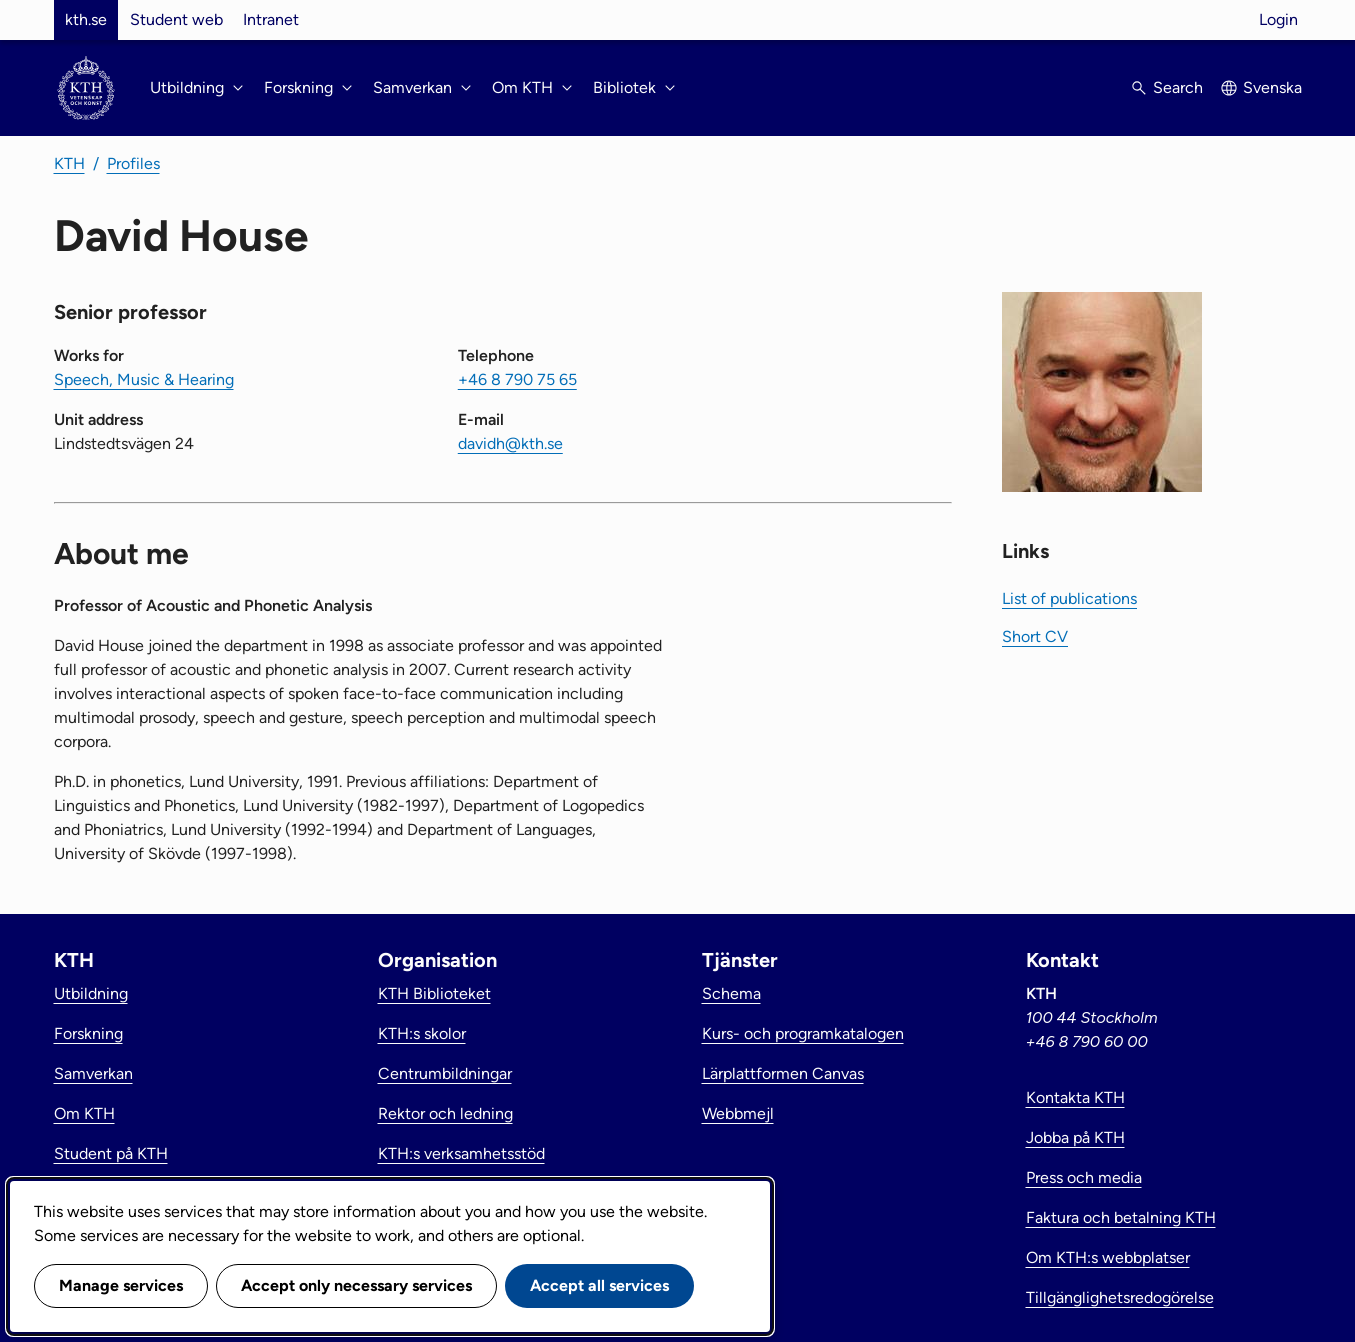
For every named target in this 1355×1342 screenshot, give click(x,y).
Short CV (1035, 636)
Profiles (133, 163)
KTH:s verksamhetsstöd (461, 1153)
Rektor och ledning (445, 1113)
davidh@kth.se (510, 443)
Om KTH (84, 1113)
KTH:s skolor (422, 1033)
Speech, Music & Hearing (144, 379)
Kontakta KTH (1075, 1097)
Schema (731, 993)
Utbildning (91, 993)
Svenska (1272, 87)
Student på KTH (111, 1153)
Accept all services (599, 1285)
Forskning (88, 1033)
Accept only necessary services (356, 1285)
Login (1278, 19)
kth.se (86, 19)
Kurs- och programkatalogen (803, 1033)
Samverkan (93, 1073)
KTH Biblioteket (434, 993)
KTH (69, 163)
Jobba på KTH (1075, 1137)
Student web (176, 19)
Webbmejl (738, 1113)
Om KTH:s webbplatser (1108, 1257)
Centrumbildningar (445, 1073)
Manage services (121, 1285)
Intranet (271, 19)
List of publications (1069, 598)
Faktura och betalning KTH (1121, 1217)
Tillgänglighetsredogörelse (1120, 1297)
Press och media (1084, 1177)
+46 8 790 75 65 (517, 379)
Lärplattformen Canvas (783, 1073)
